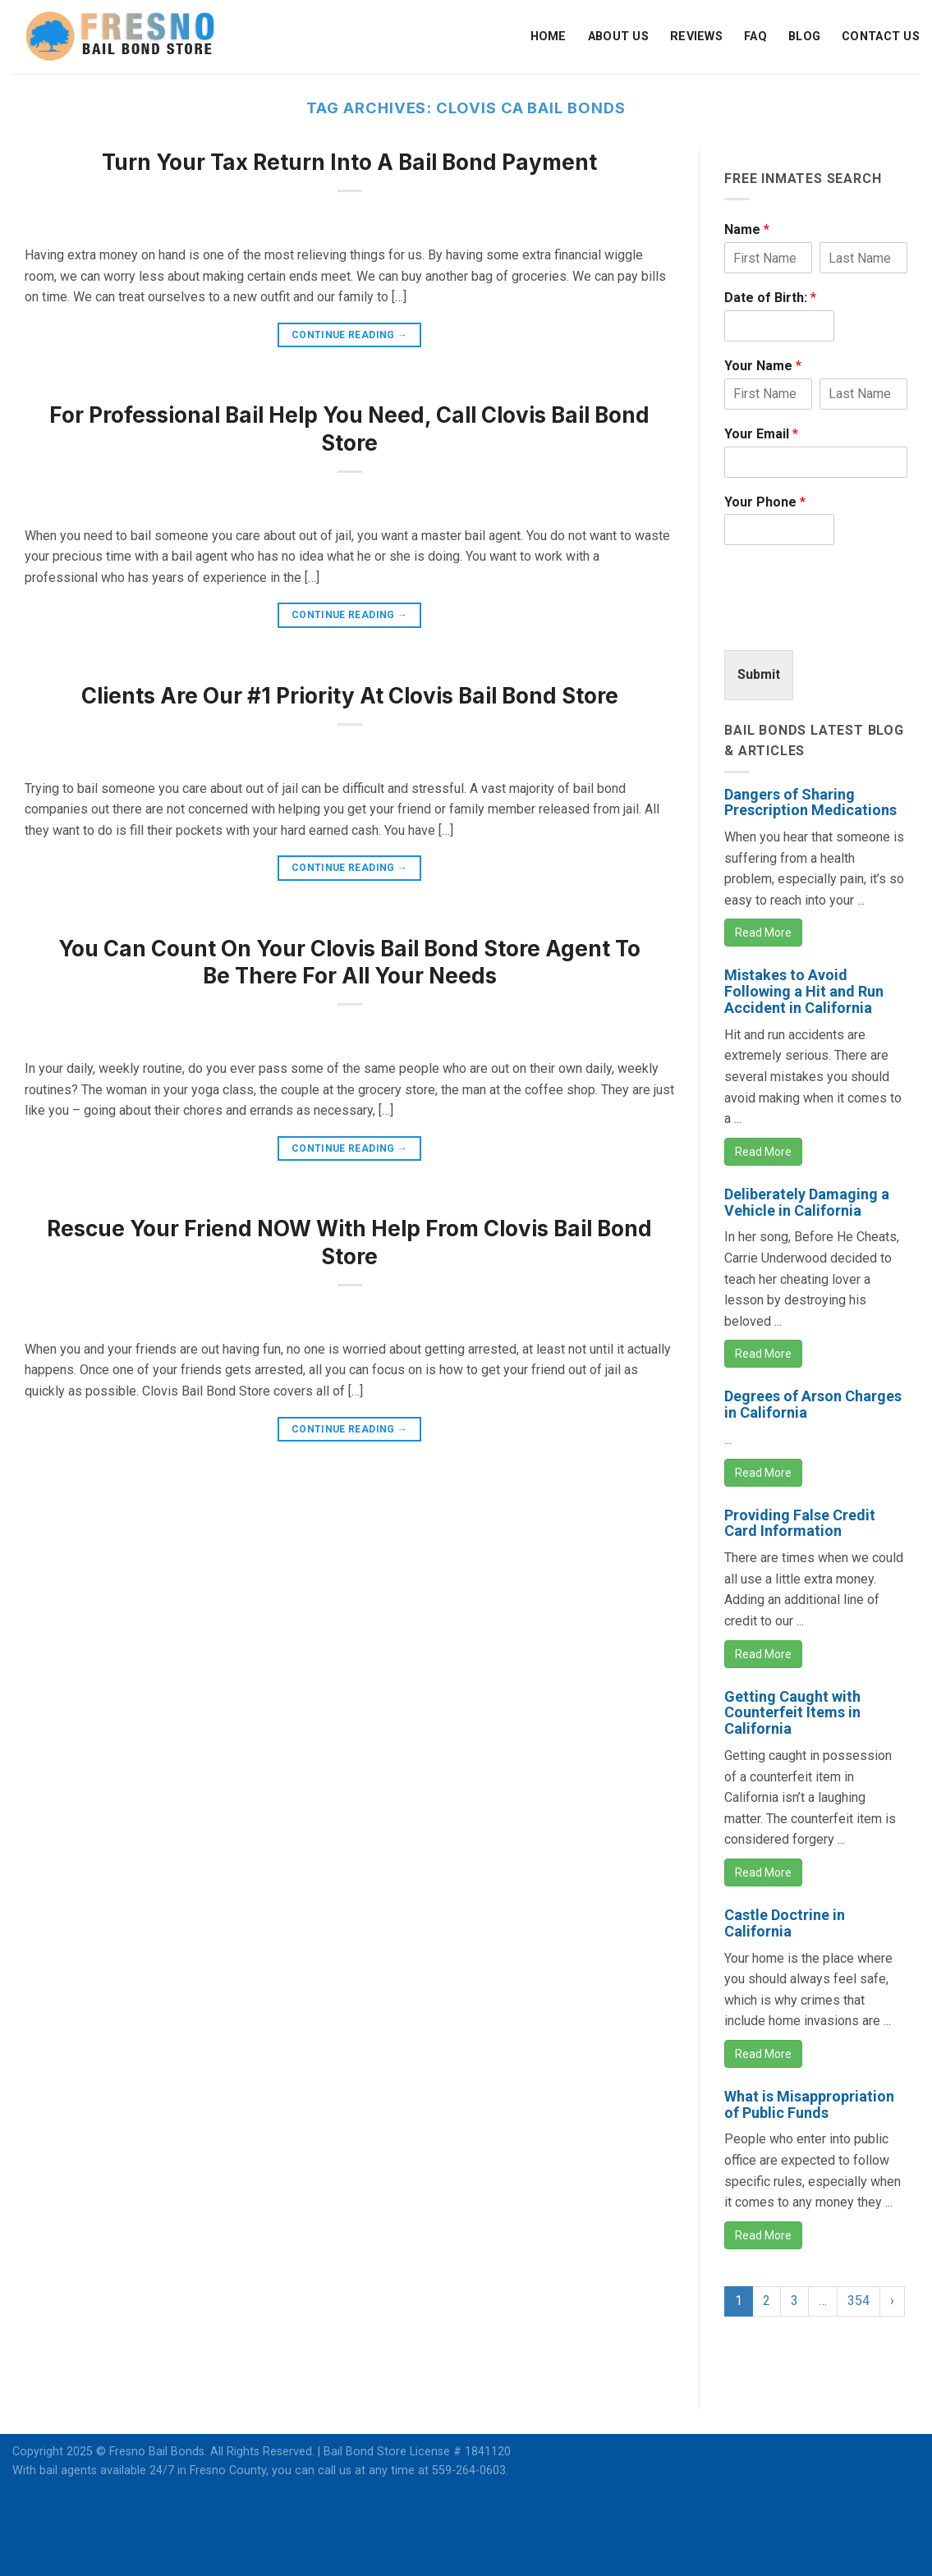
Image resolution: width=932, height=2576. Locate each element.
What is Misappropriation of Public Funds (809, 2104)
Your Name (762, 366)
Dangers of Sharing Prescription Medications (810, 802)
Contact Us (881, 37)
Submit (758, 674)
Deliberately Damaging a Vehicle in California (806, 1202)
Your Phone (765, 502)
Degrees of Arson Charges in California (813, 1404)
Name (746, 229)
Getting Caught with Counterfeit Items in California (792, 1713)
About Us (618, 37)
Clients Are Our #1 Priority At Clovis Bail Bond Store (349, 695)
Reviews (696, 37)
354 (858, 2300)
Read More (763, 932)
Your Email (761, 434)
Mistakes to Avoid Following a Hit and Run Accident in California (804, 991)
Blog (804, 37)
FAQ (755, 37)
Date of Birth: (770, 297)
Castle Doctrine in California (784, 1923)
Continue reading (350, 335)
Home (548, 37)
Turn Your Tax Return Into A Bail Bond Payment (349, 162)
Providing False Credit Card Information (799, 1523)
